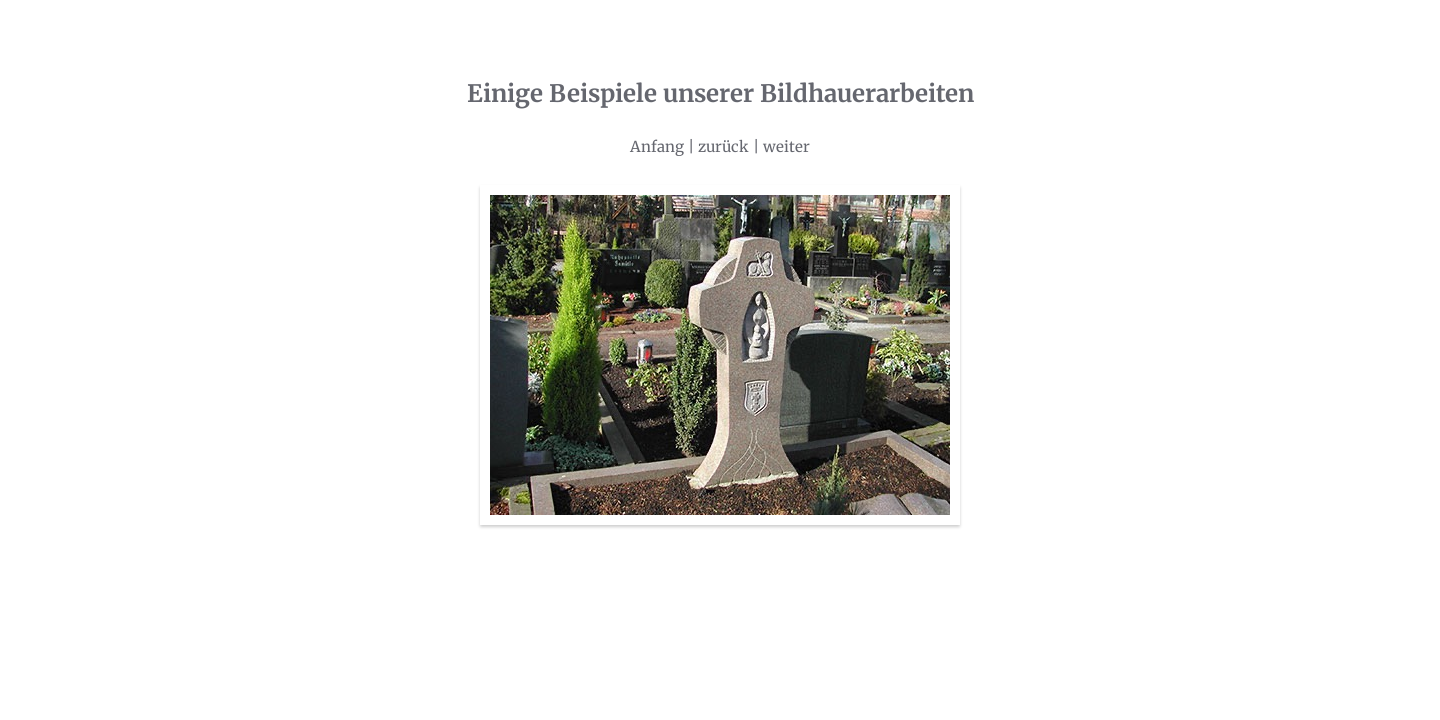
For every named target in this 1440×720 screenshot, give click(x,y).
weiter (786, 146)
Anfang (657, 146)
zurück (723, 146)
